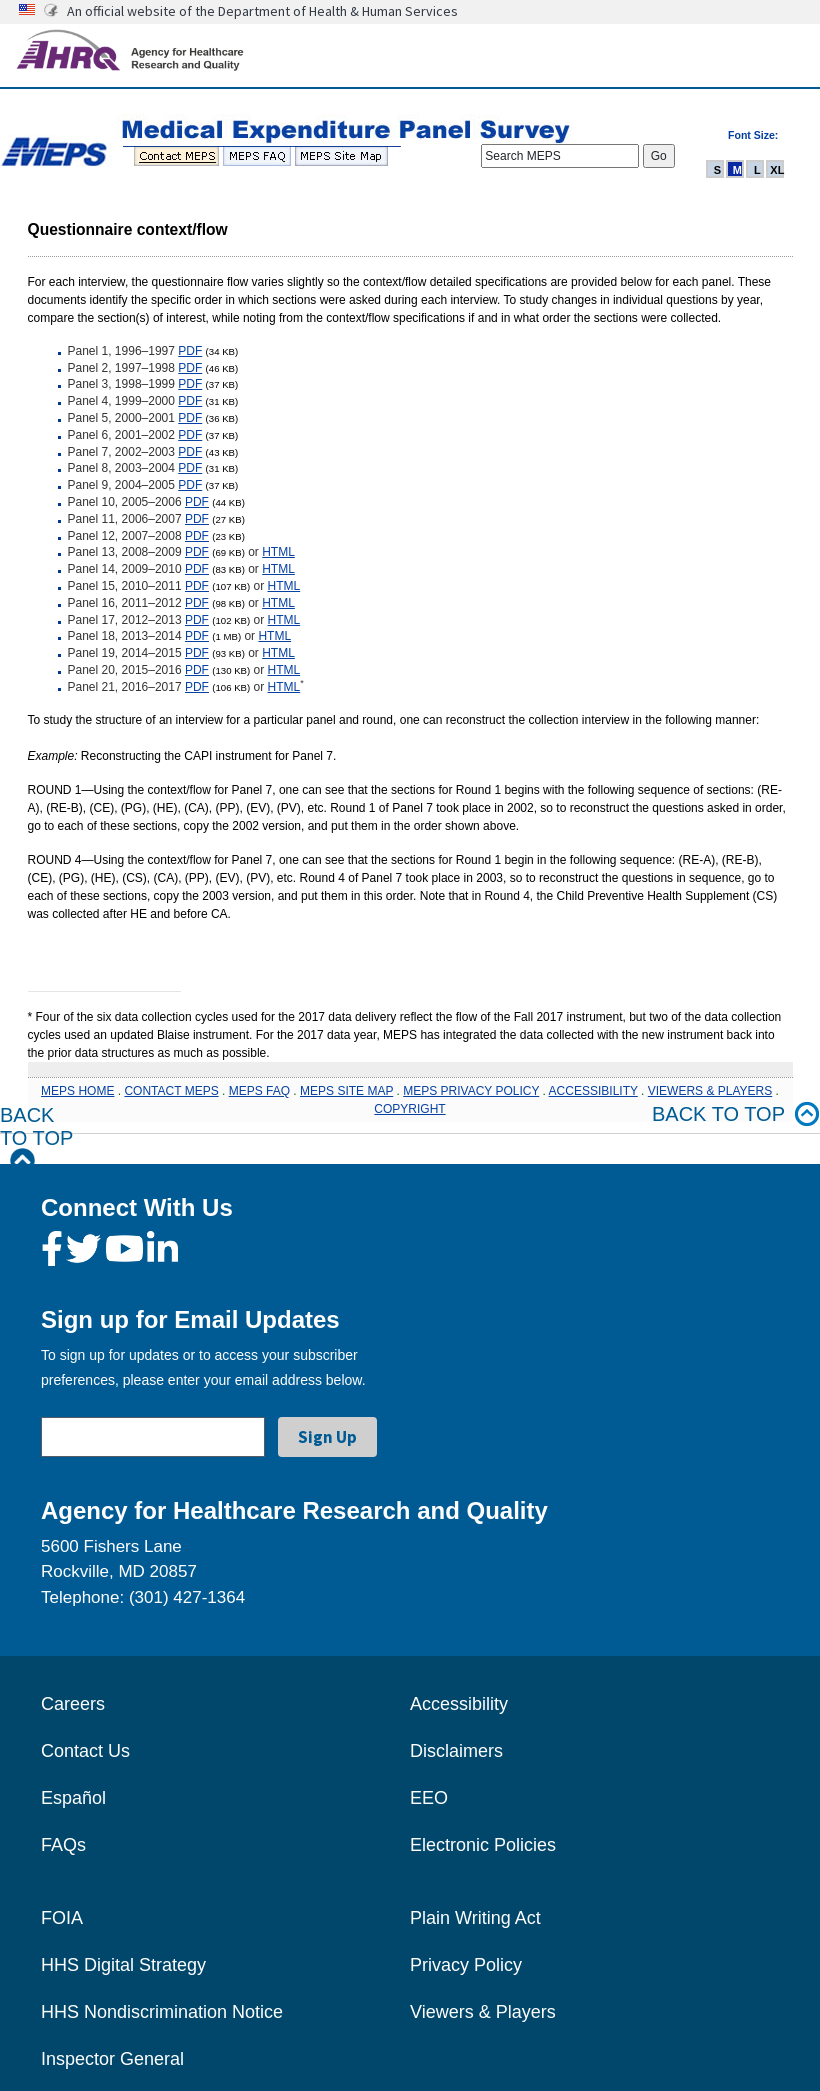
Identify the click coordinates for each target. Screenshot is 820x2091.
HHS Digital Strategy (123, 1965)
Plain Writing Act (475, 1918)
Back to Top (36, 1138)
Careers (73, 1704)
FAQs (63, 1845)
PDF (190, 351)
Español (73, 1798)
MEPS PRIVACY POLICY (471, 1091)
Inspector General (112, 2059)
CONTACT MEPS (171, 1091)
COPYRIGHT (409, 1109)
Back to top (736, 1114)
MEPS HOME (77, 1091)
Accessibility (459, 1704)
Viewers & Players (483, 2012)
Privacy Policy (466, 1965)
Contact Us (85, 1751)
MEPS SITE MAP (346, 1091)
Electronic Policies (483, 1845)
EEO (429, 1798)
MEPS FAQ (259, 1091)
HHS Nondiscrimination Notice (162, 2012)
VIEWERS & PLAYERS (710, 1091)
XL (777, 170)
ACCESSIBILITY (593, 1091)
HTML (278, 552)
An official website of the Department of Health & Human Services (262, 11)
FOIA (62, 1918)
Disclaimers (456, 1751)
